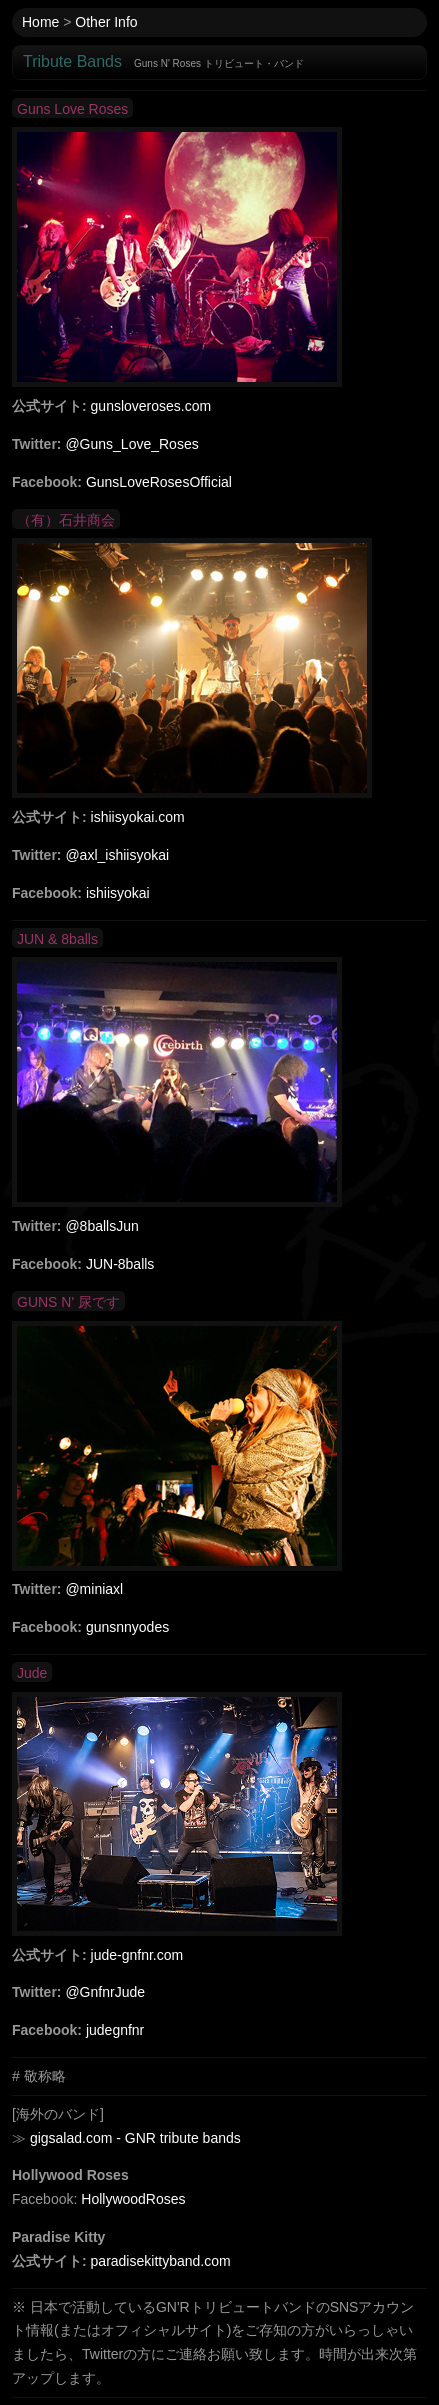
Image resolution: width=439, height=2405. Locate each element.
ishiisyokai (118, 893)
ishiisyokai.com (138, 817)
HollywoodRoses (133, 2199)
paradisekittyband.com (161, 2261)
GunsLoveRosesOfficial (159, 482)
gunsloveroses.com (151, 406)
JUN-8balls (120, 1264)
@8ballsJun (101, 1226)
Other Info (106, 22)
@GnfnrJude (105, 1992)
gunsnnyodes (127, 1627)
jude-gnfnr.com (137, 1955)
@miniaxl (94, 1589)
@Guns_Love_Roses (131, 444)
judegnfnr (115, 2030)
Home (40, 22)
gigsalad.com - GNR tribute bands (135, 2138)
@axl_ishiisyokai (117, 855)
